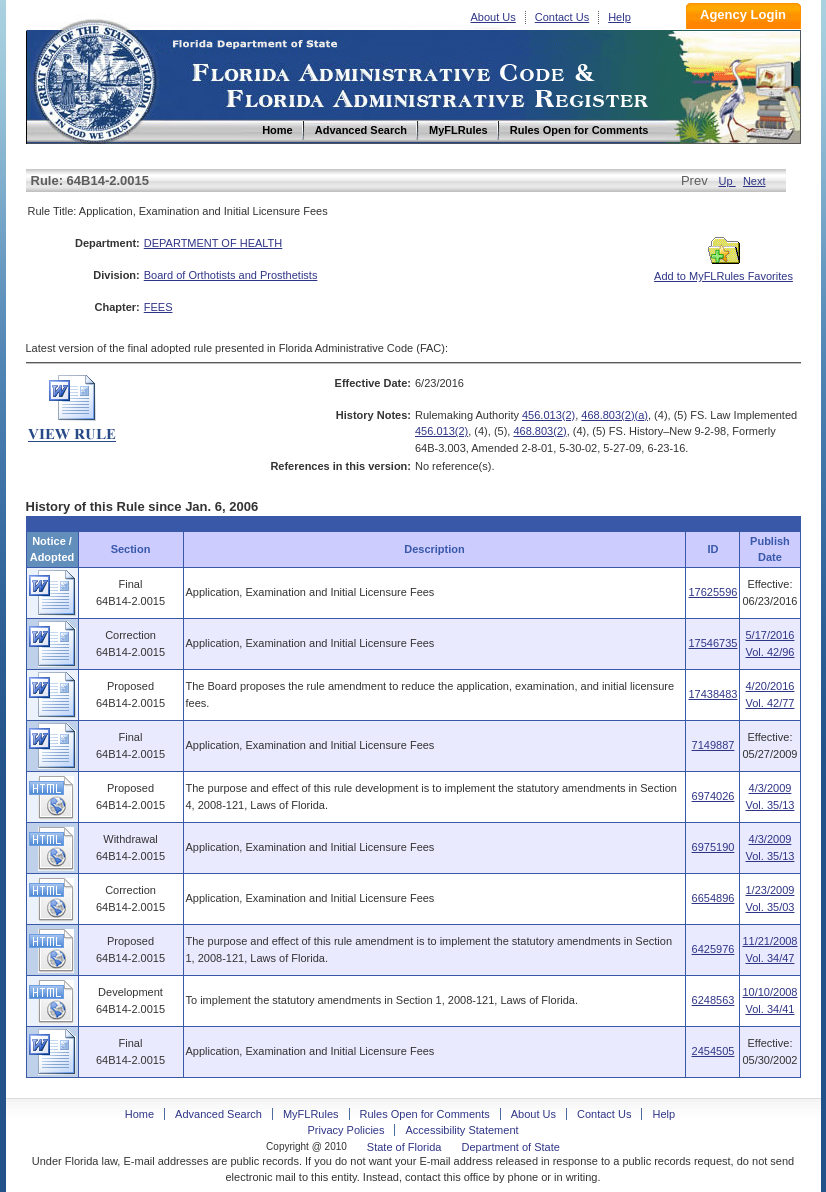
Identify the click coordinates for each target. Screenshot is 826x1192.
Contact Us (562, 17)
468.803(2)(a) (614, 415)
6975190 (713, 847)
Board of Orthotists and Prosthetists (231, 275)
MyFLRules (311, 1114)
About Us (493, 17)
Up (727, 181)
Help (619, 17)
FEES (158, 307)
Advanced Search (218, 1114)
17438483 (712, 694)
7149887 (713, 745)
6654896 (713, 898)
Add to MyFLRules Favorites (723, 270)
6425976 (713, 949)
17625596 (712, 592)
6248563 (713, 1000)
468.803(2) (539, 431)
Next (754, 181)
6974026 (713, 796)
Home (94, 78)
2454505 (713, 1051)
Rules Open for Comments (425, 1114)
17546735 (712, 643)
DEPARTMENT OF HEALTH (213, 243)
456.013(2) (548, 415)
